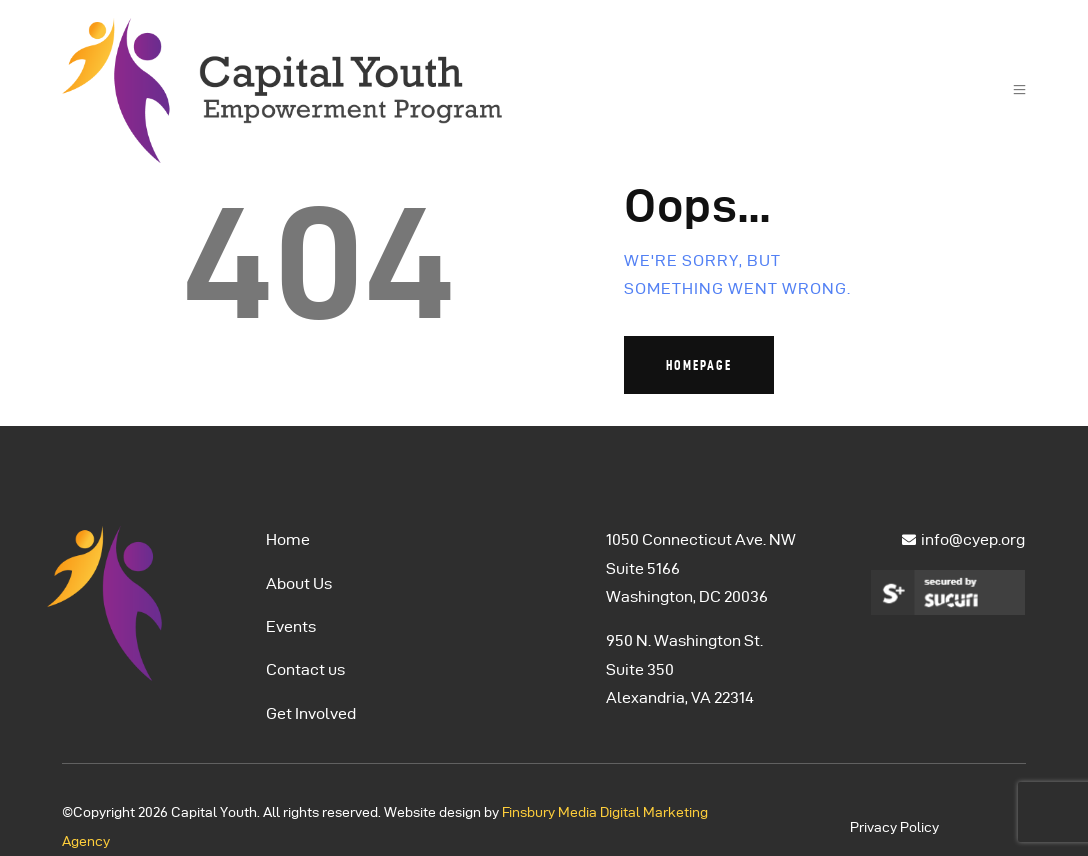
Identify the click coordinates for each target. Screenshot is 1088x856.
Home (288, 539)
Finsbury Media (551, 812)
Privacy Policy (894, 827)
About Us (299, 583)
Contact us (305, 669)
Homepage (699, 365)
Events (291, 626)
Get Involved (311, 713)
